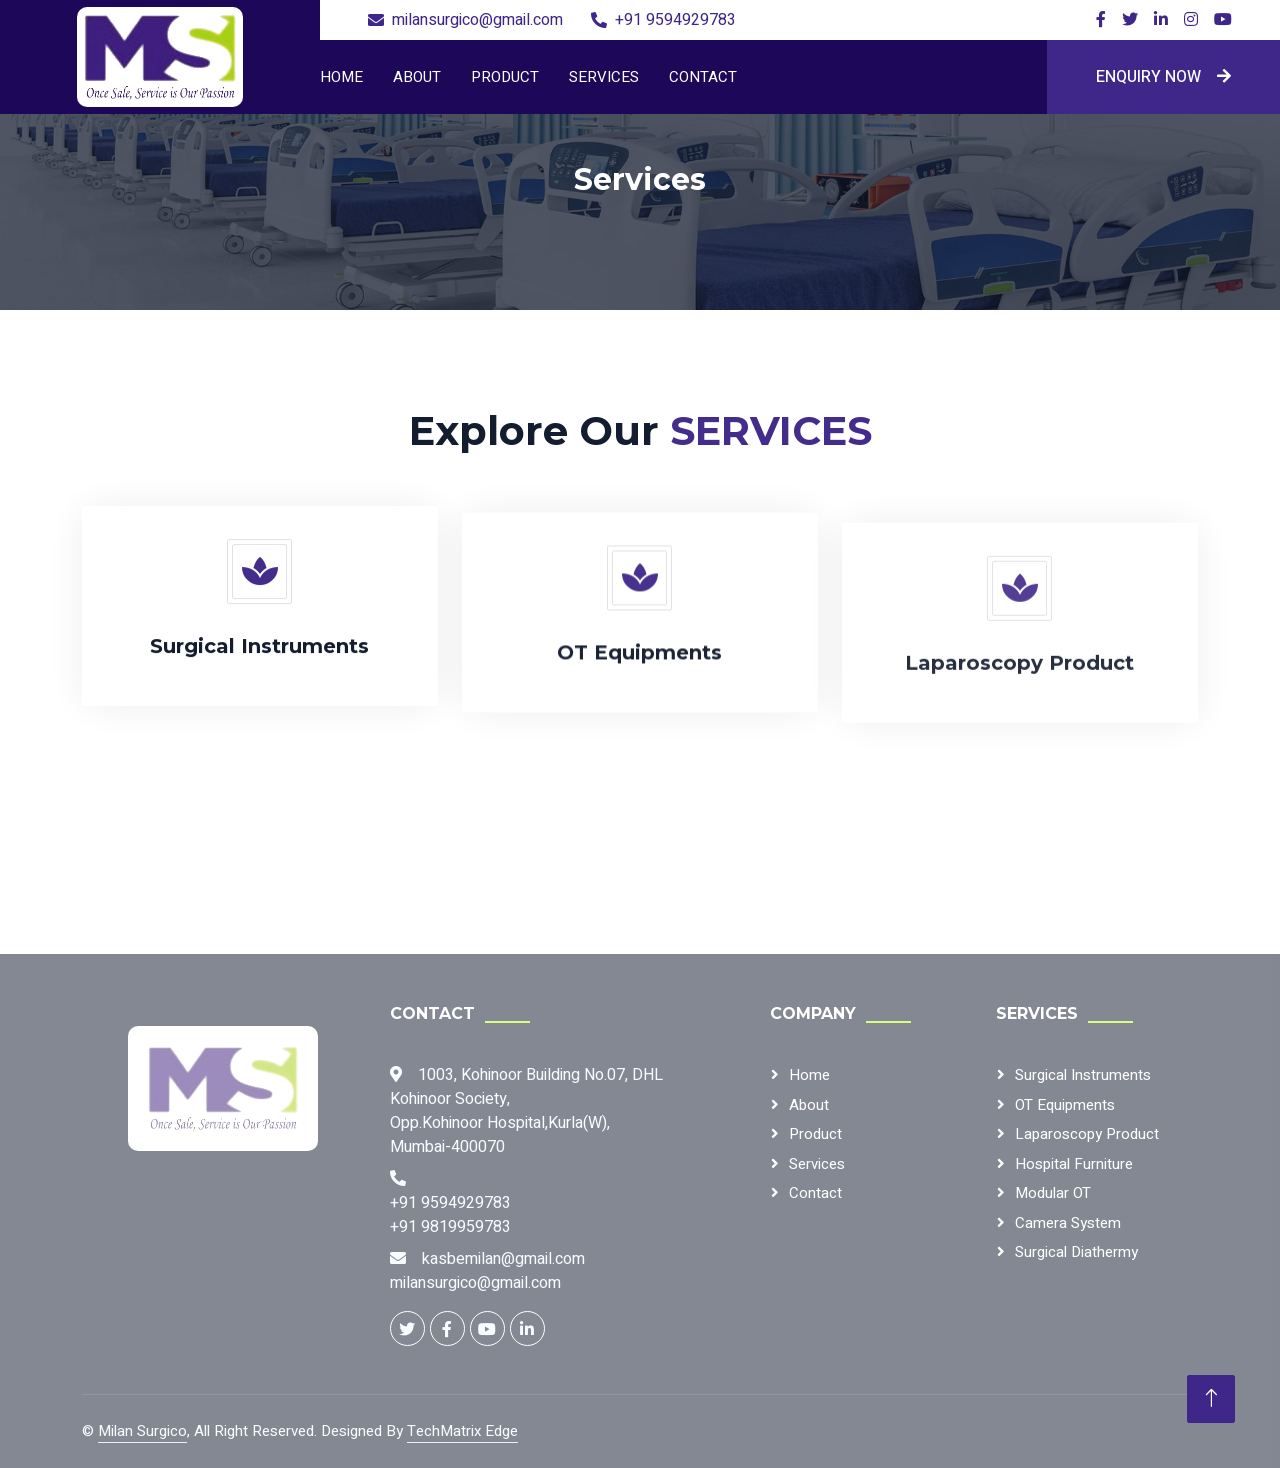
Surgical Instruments (1083, 1075)
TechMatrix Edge (462, 1431)
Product (505, 77)
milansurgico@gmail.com (477, 20)
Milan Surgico (142, 1431)
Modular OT (1053, 1193)
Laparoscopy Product (1087, 1134)
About (417, 77)
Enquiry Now (1163, 77)
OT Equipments (1065, 1105)
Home (341, 77)
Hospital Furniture (1074, 1164)
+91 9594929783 (675, 20)
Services (604, 77)
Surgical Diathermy (1076, 1252)
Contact (703, 77)
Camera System (1068, 1223)
